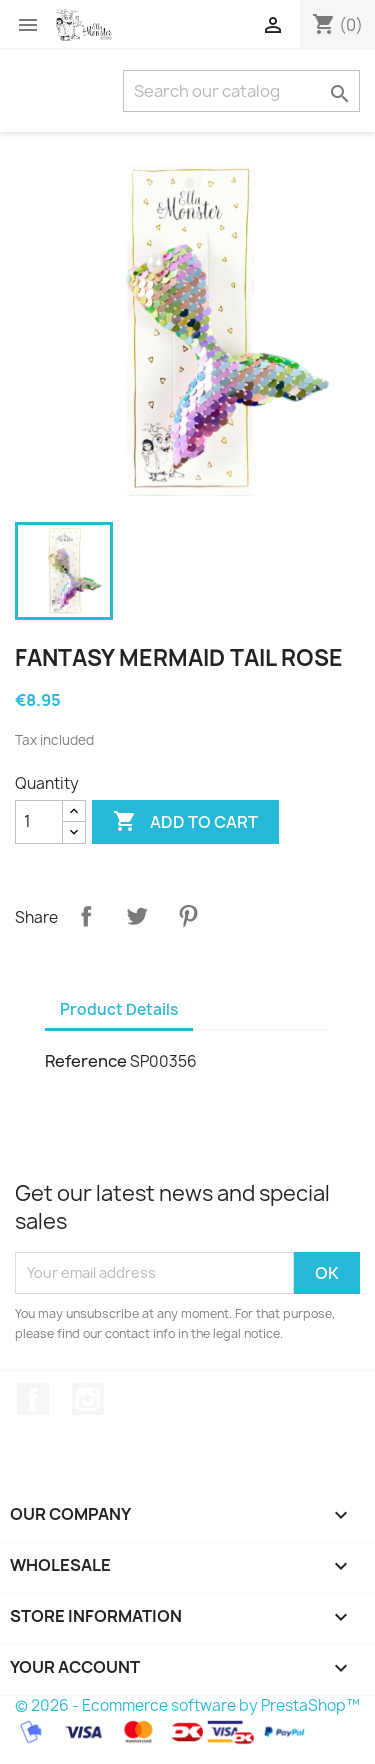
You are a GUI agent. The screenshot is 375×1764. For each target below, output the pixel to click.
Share (86, 916)
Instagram (88, 1399)
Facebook (33, 1399)
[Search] (241, 91)
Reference (86, 1061)
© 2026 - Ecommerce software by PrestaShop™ (187, 1705)
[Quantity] (39, 822)
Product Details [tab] (119, 1009)
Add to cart (185, 822)
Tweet (137, 916)
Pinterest (188, 916)
